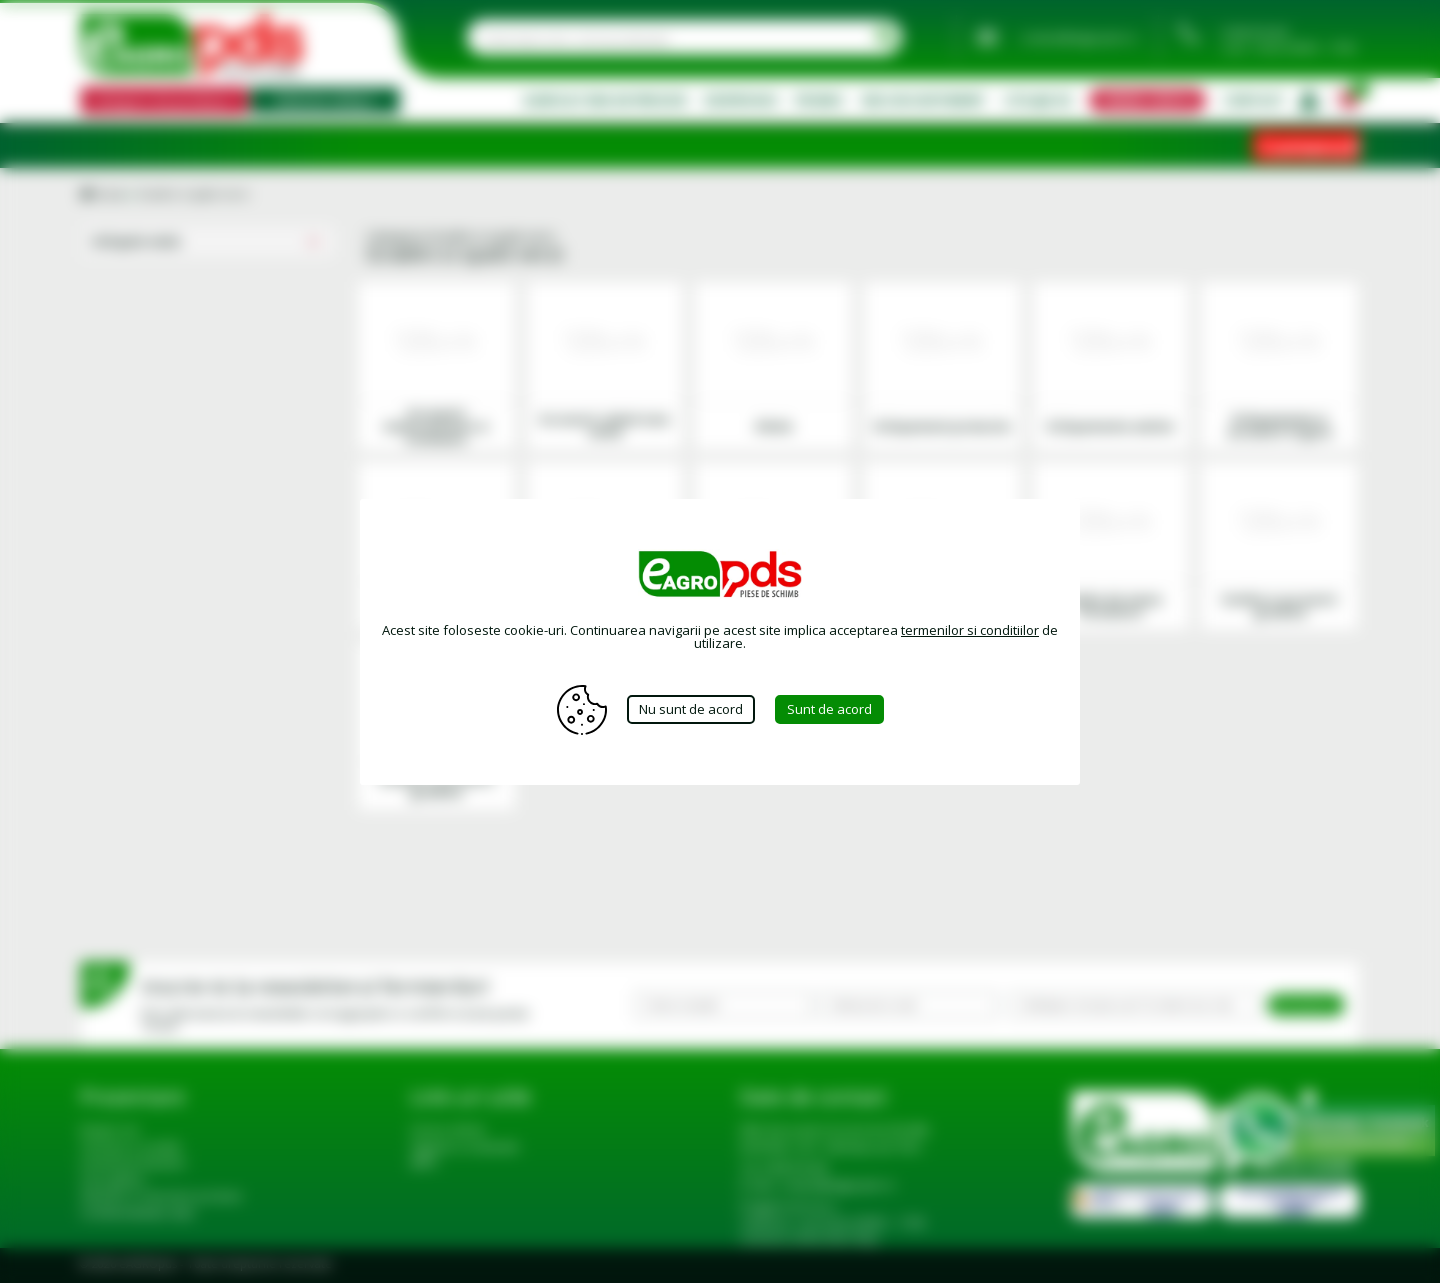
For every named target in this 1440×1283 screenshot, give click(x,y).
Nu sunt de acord (691, 709)
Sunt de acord (829, 709)
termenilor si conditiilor (970, 630)
